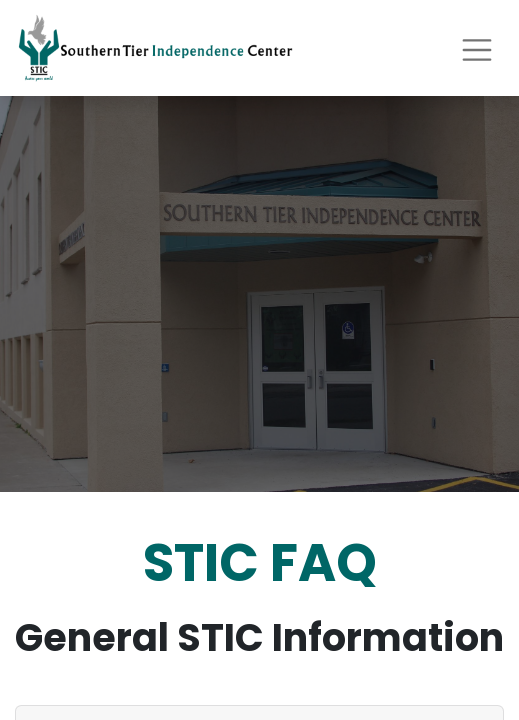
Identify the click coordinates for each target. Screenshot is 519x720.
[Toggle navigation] (477, 47)
